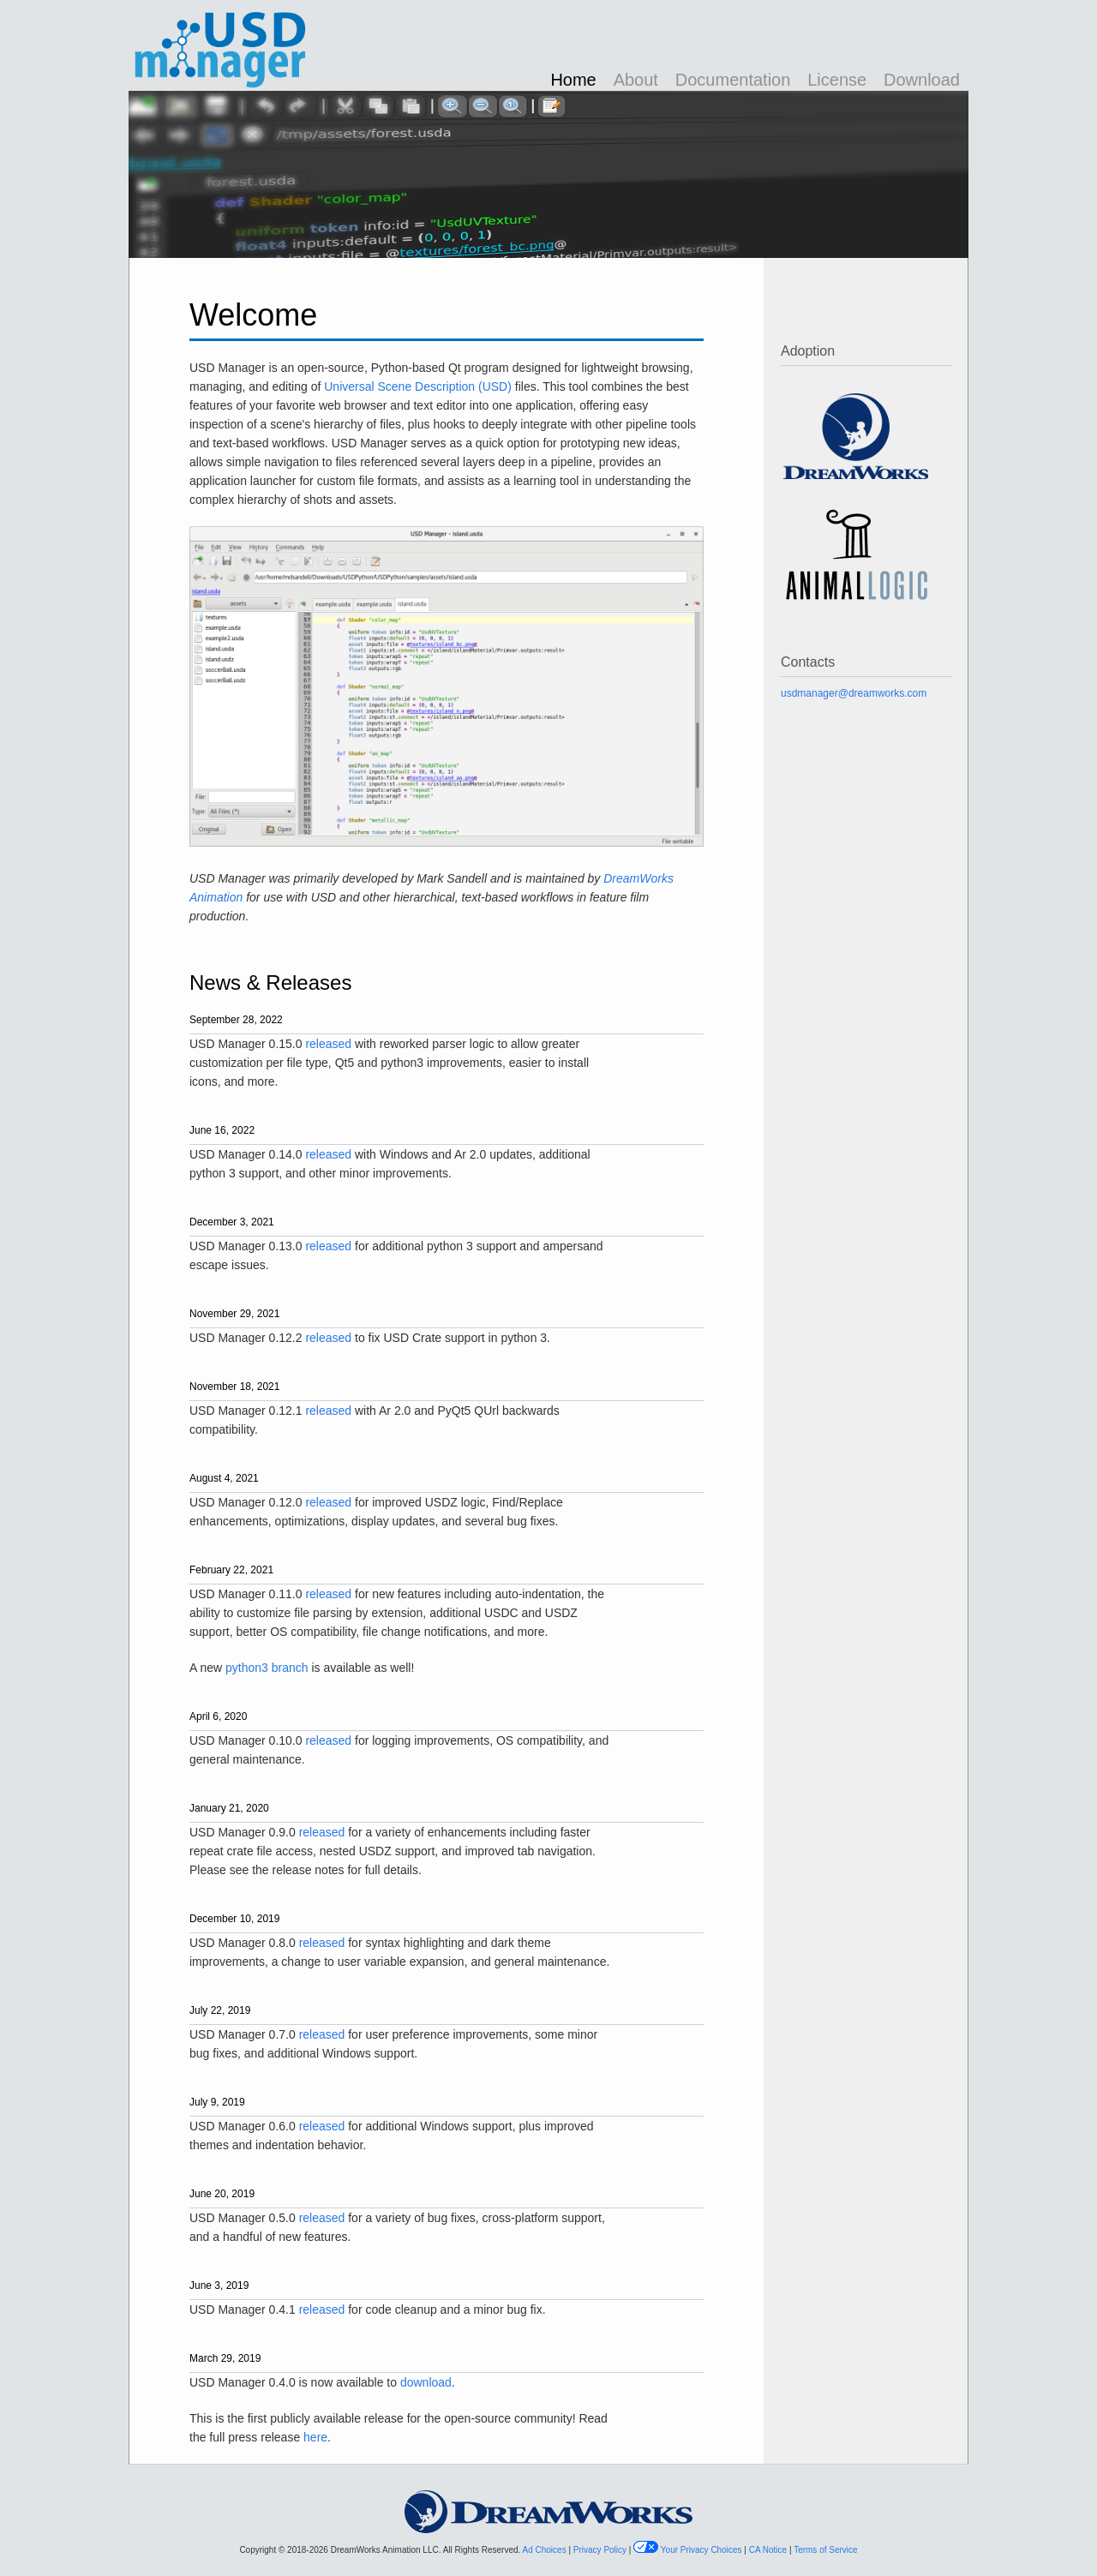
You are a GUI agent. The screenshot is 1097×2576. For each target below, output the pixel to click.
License (836, 79)
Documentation (733, 79)
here (315, 2437)
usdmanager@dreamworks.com (853, 693)
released (328, 1044)
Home (573, 79)
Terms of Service (825, 2550)
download (426, 2382)
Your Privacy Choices (702, 2550)
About (636, 79)
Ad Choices (546, 2550)
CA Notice (769, 2550)
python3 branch (267, 1667)
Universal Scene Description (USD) (418, 386)
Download (922, 79)
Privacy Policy (601, 2550)
